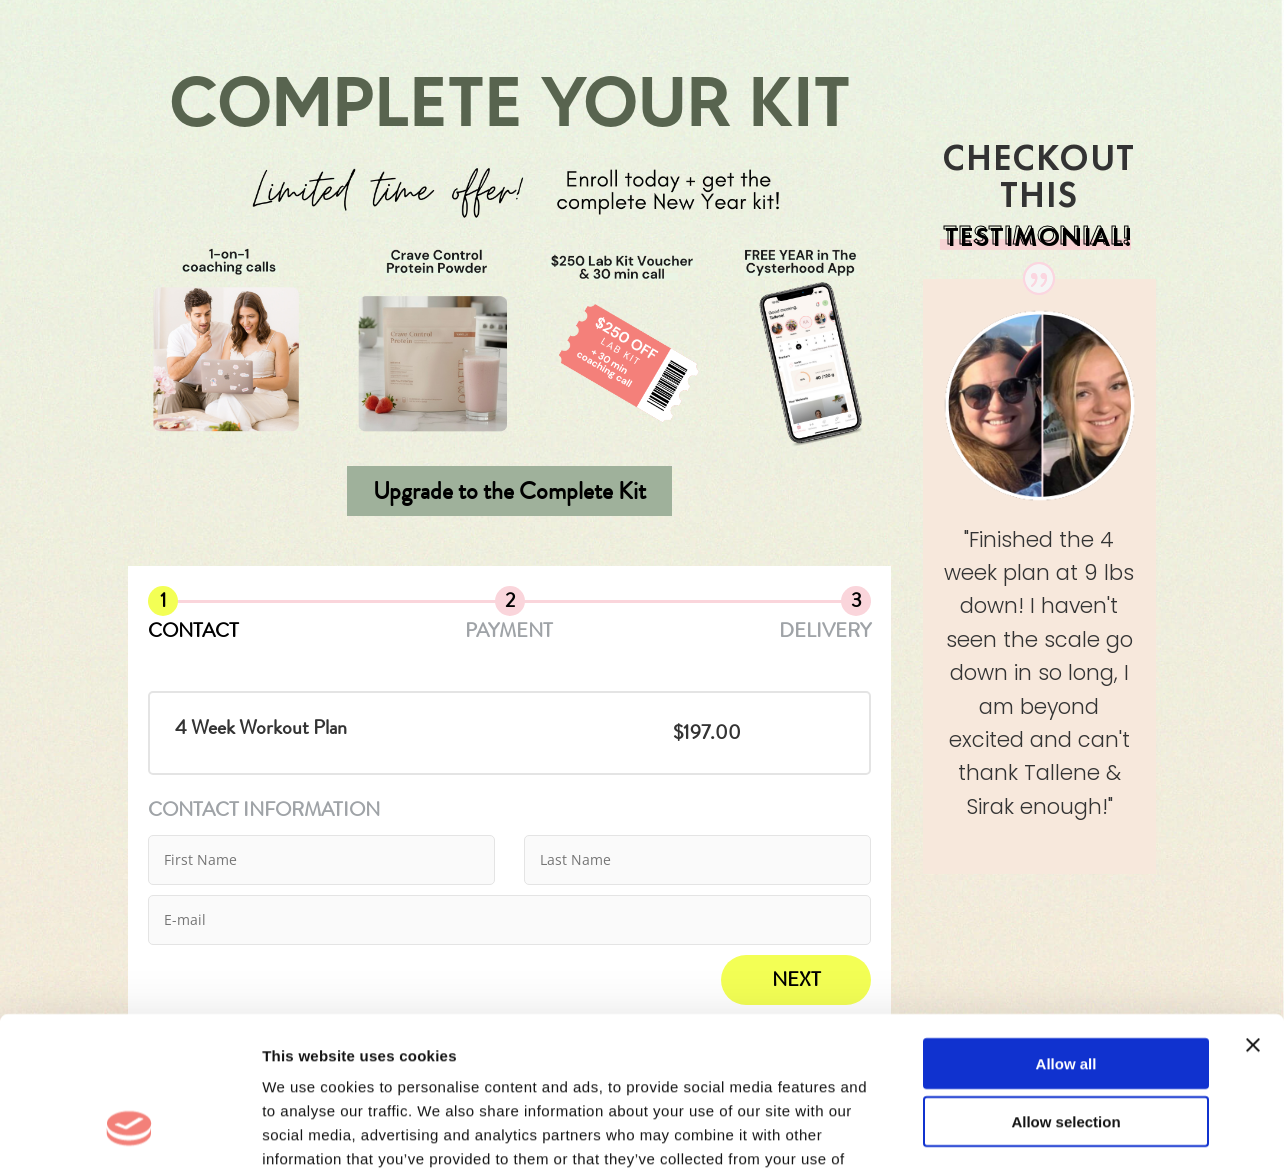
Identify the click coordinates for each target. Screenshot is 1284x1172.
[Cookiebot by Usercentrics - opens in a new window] (129, 1133)
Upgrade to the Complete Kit (509, 491)
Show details (1049, 1132)
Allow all (1066, 932)
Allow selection (1065, 991)
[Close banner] (1253, 914)
